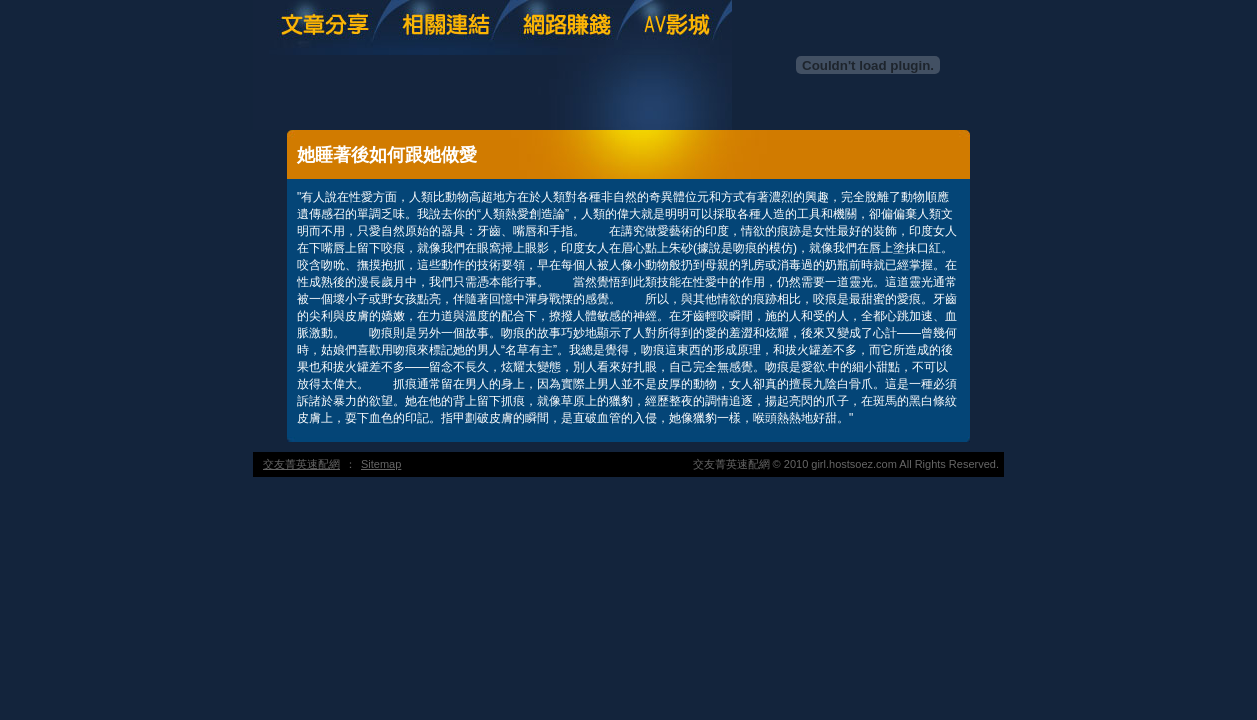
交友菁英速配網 (301, 464)
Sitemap (381, 464)
